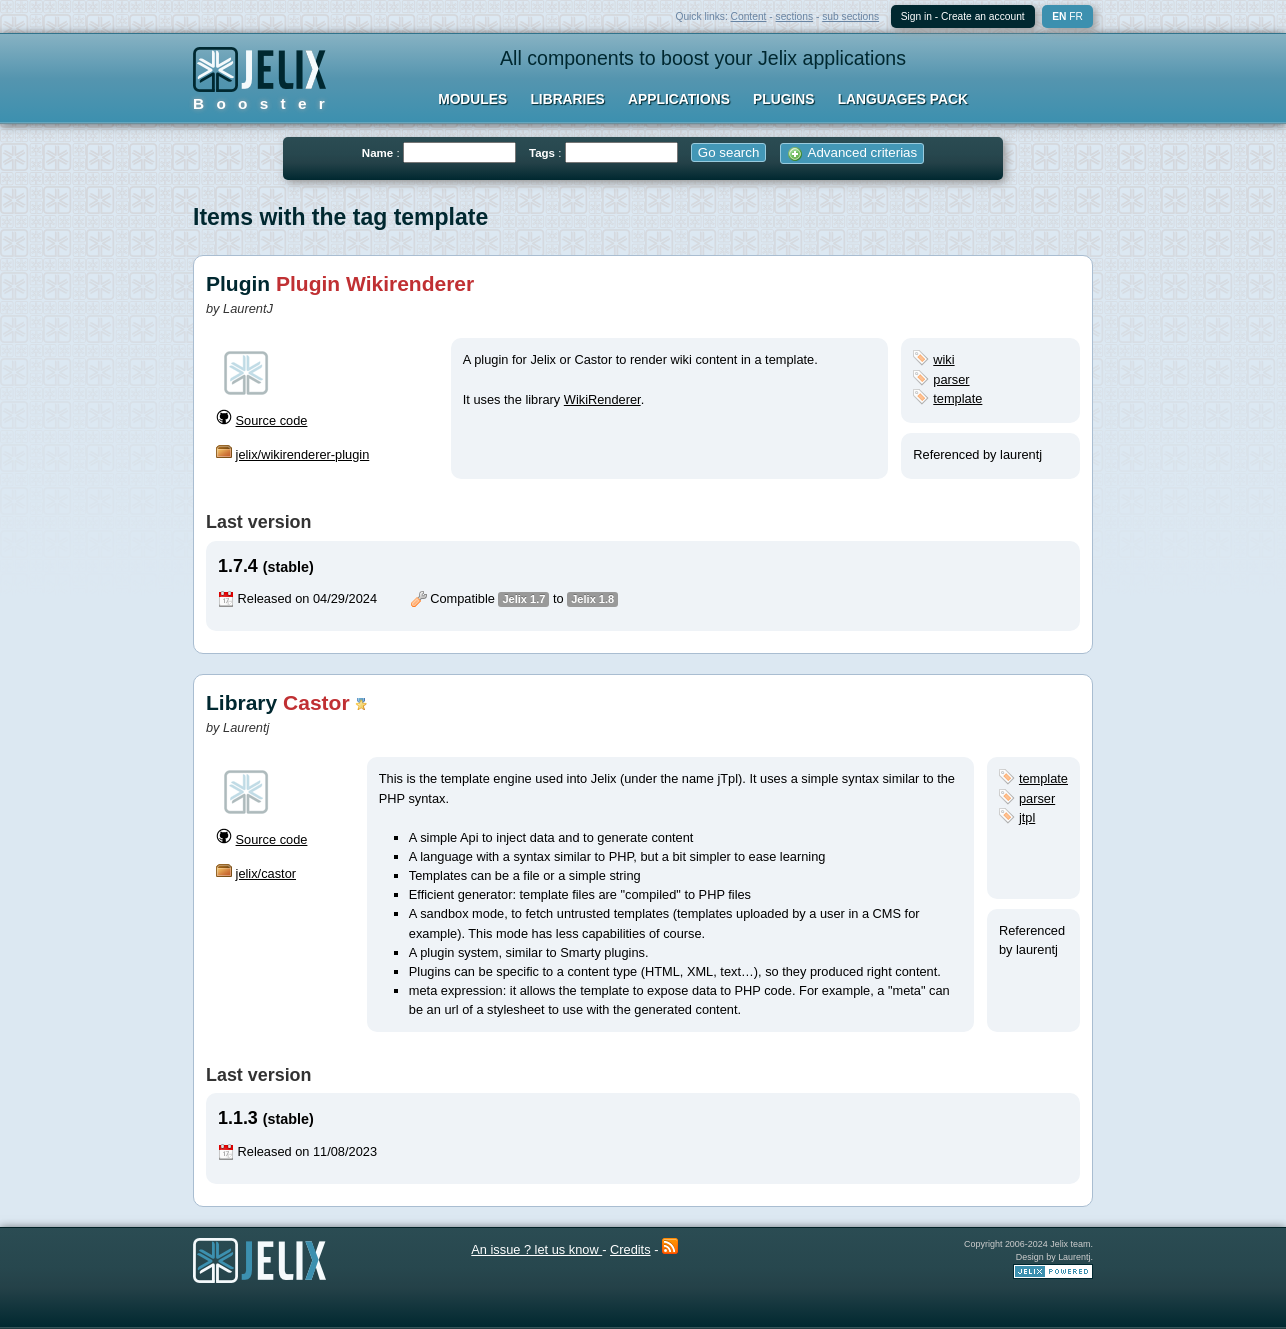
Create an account (983, 16)
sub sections (850, 16)
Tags (542, 153)
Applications (679, 99)
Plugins (783, 99)
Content (749, 16)
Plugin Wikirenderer (375, 283)
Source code (272, 420)
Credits (630, 1249)
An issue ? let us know (536, 1249)
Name (377, 153)
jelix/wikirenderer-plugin (303, 454)
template (957, 398)
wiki (943, 359)
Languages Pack (903, 99)
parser (951, 379)
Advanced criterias (852, 153)
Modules (472, 99)
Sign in (916, 16)
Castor (316, 702)
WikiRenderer (602, 399)
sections (795, 16)
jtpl (1027, 817)
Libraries (567, 99)
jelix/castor (266, 873)
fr (1076, 16)
